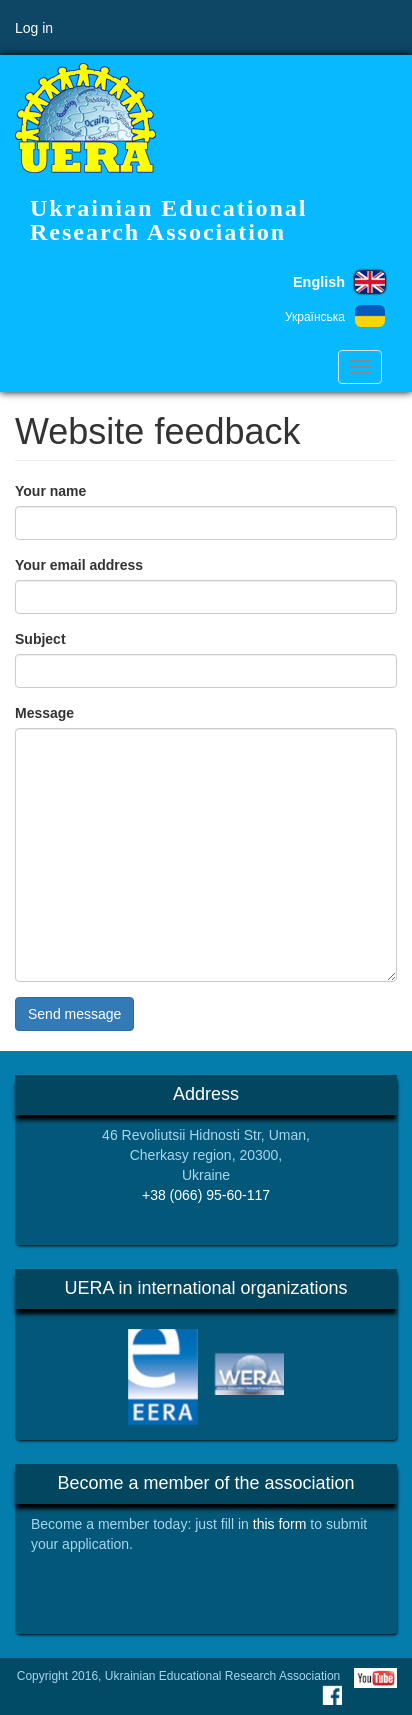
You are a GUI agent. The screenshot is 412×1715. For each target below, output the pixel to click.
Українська (315, 317)
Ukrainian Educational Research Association (168, 220)
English (319, 282)
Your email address (79, 565)
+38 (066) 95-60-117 (206, 1195)
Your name (50, 491)
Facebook (332, 1695)
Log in (34, 28)
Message (44, 713)
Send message (74, 1014)
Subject (40, 639)
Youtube (375, 1678)
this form (280, 1524)
